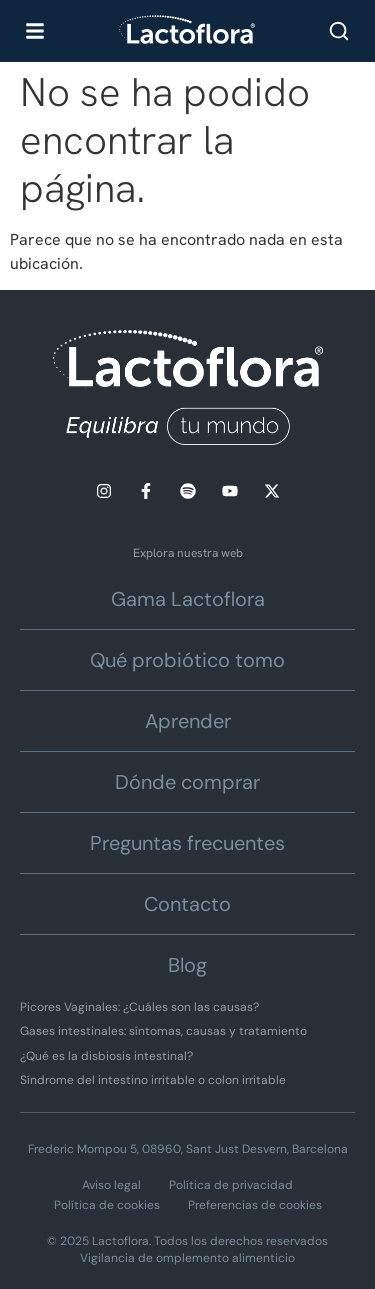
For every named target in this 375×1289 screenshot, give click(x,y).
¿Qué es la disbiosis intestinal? (106, 1056)
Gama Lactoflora (188, 599)
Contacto (187, 904)
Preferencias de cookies (255, 1205)
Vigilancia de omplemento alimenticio (187, 1258)
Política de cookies (107, 1205)
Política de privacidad (231, 1185)
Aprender (188, 721)
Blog (187, 965)
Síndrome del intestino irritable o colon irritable (153, 1080)
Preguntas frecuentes (187, 843)
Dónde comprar (187, 782)
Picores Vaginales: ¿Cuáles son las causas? (139, 1007)
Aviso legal (111, 1185)
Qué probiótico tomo (187, 660)
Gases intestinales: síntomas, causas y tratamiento (163, 1031)
